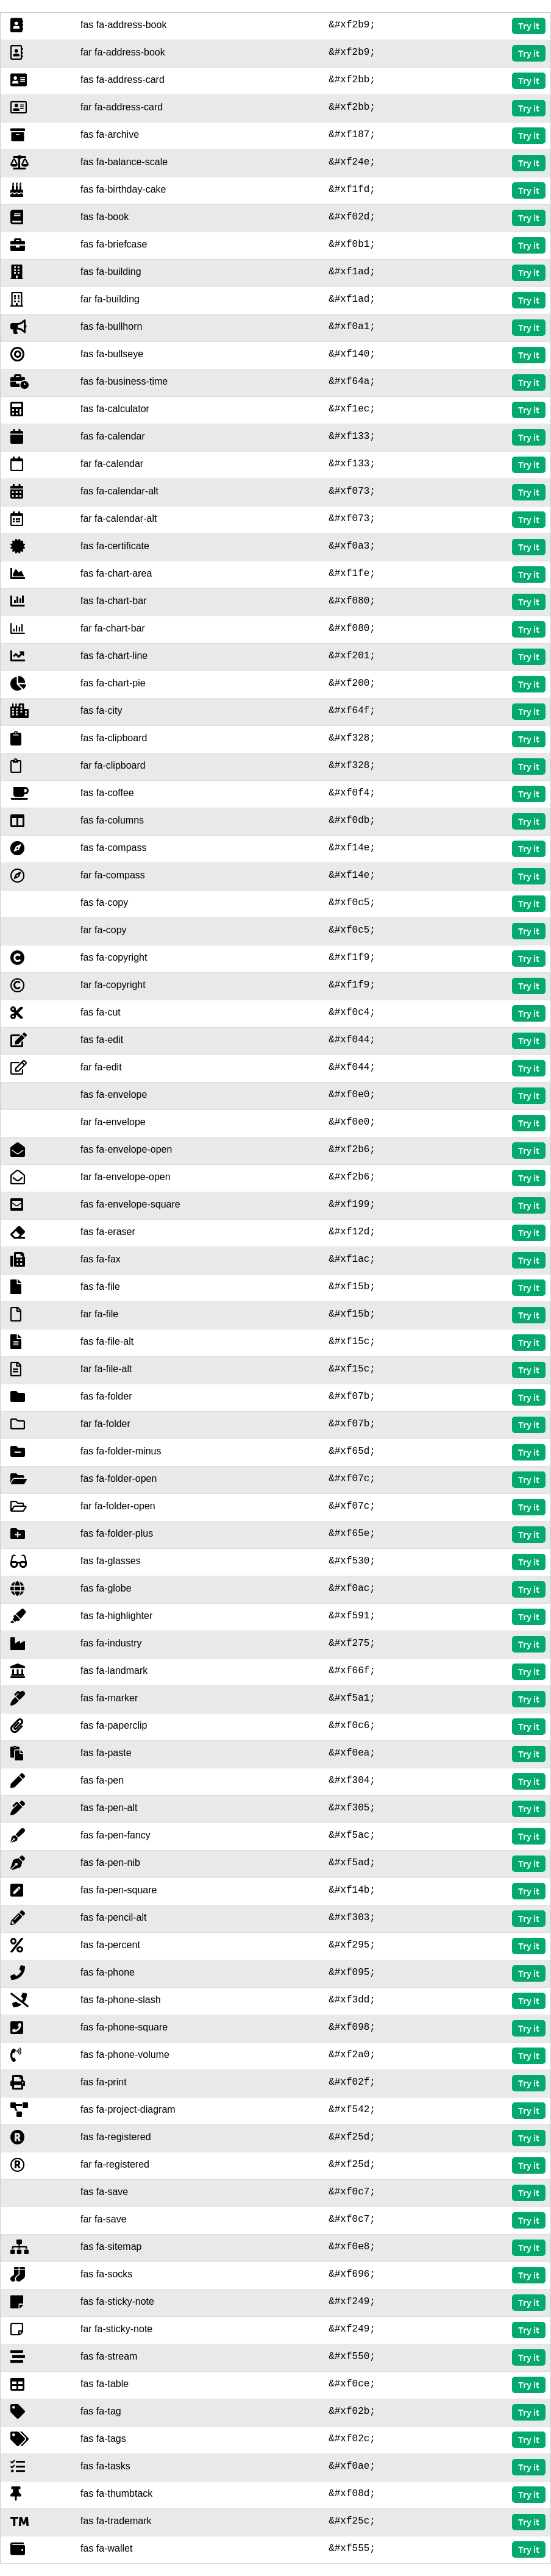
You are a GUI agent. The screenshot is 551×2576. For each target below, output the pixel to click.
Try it (528, 26)
